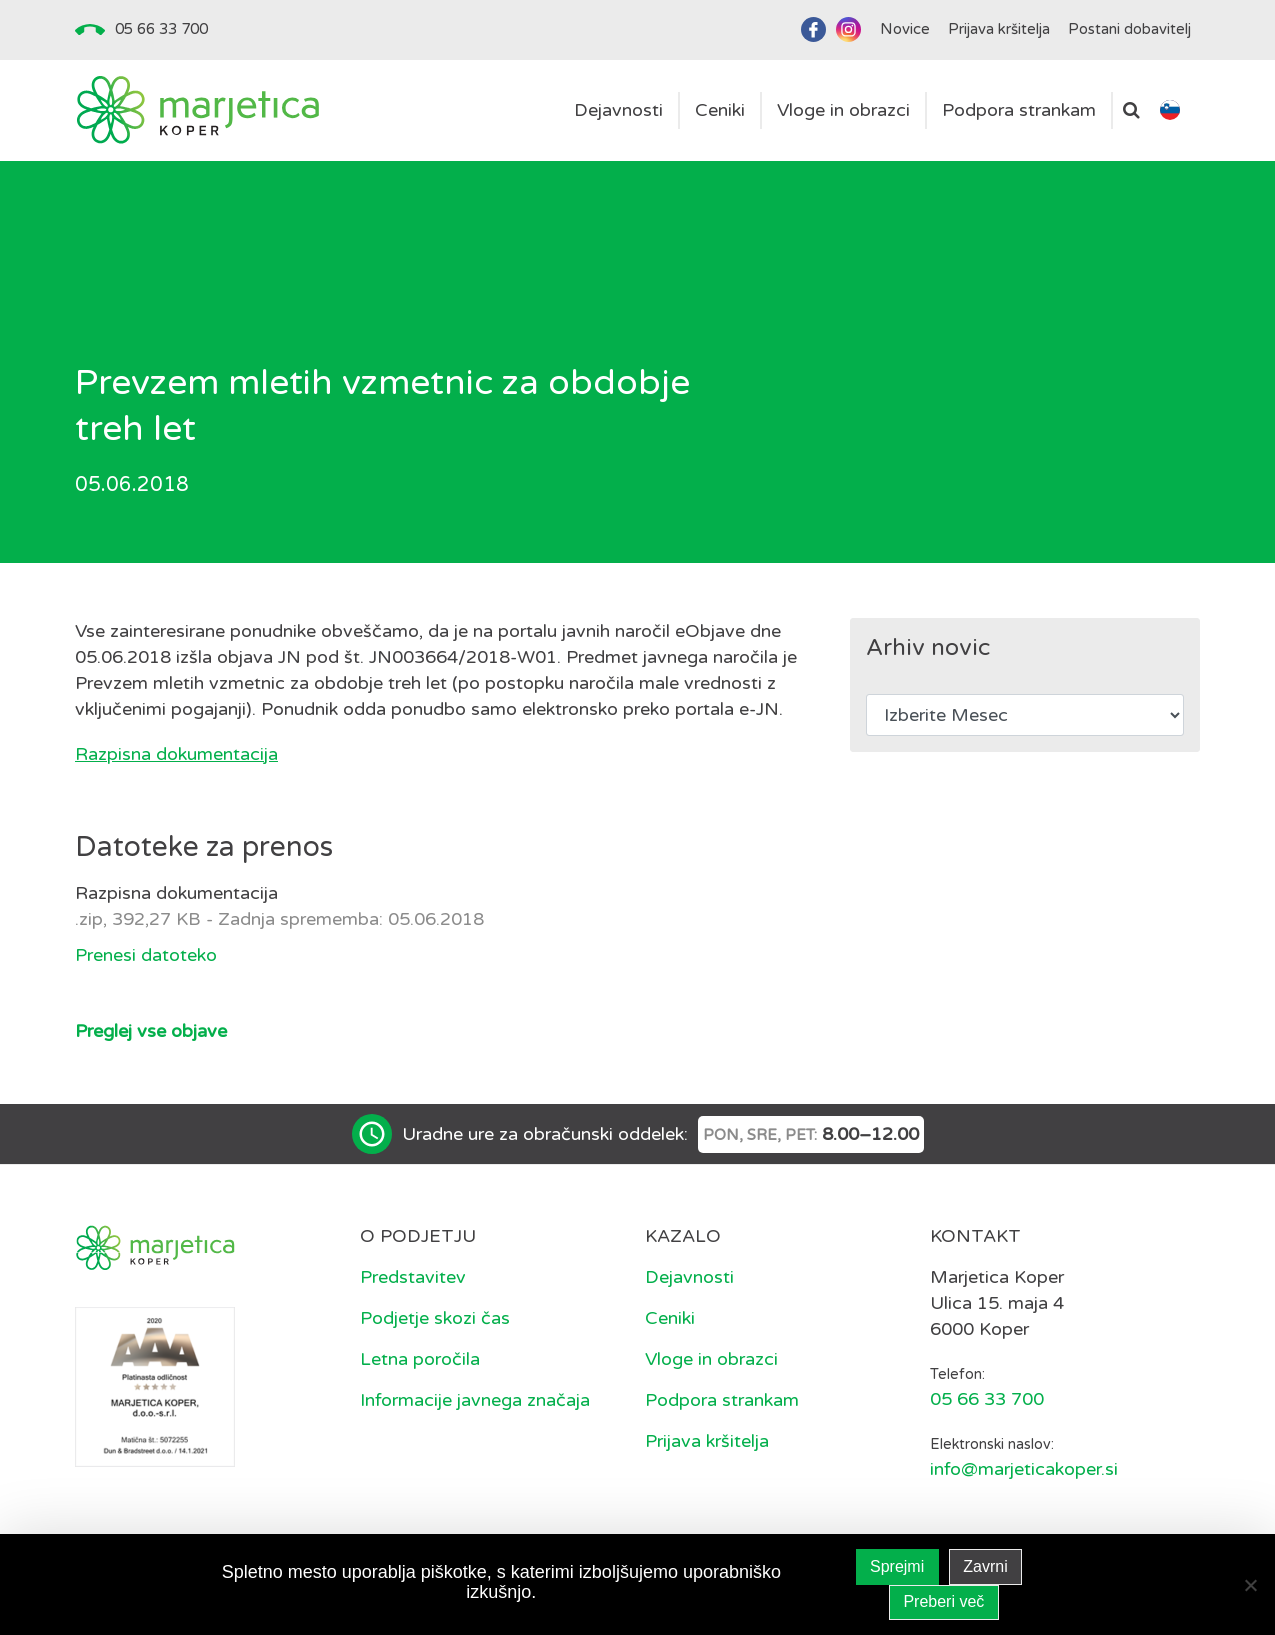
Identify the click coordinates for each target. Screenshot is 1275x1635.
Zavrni (985, 1566)
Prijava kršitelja (707, 1441)
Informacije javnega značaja (475, 1400)
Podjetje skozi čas (435, 1318)
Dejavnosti (689, 1277)
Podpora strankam (722, 1400)
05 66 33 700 (161, 29)
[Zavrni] (1250, 1585)
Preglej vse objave (151, 1031)
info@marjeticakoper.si (1024, 1469)
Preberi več (943, 1601)
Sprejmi (897, 1566)
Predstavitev (413, 1277)
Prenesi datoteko (146, 955)
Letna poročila (420, 1359)
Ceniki (670, 1318)
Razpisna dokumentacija (176, 754)
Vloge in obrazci (711, 1359)
